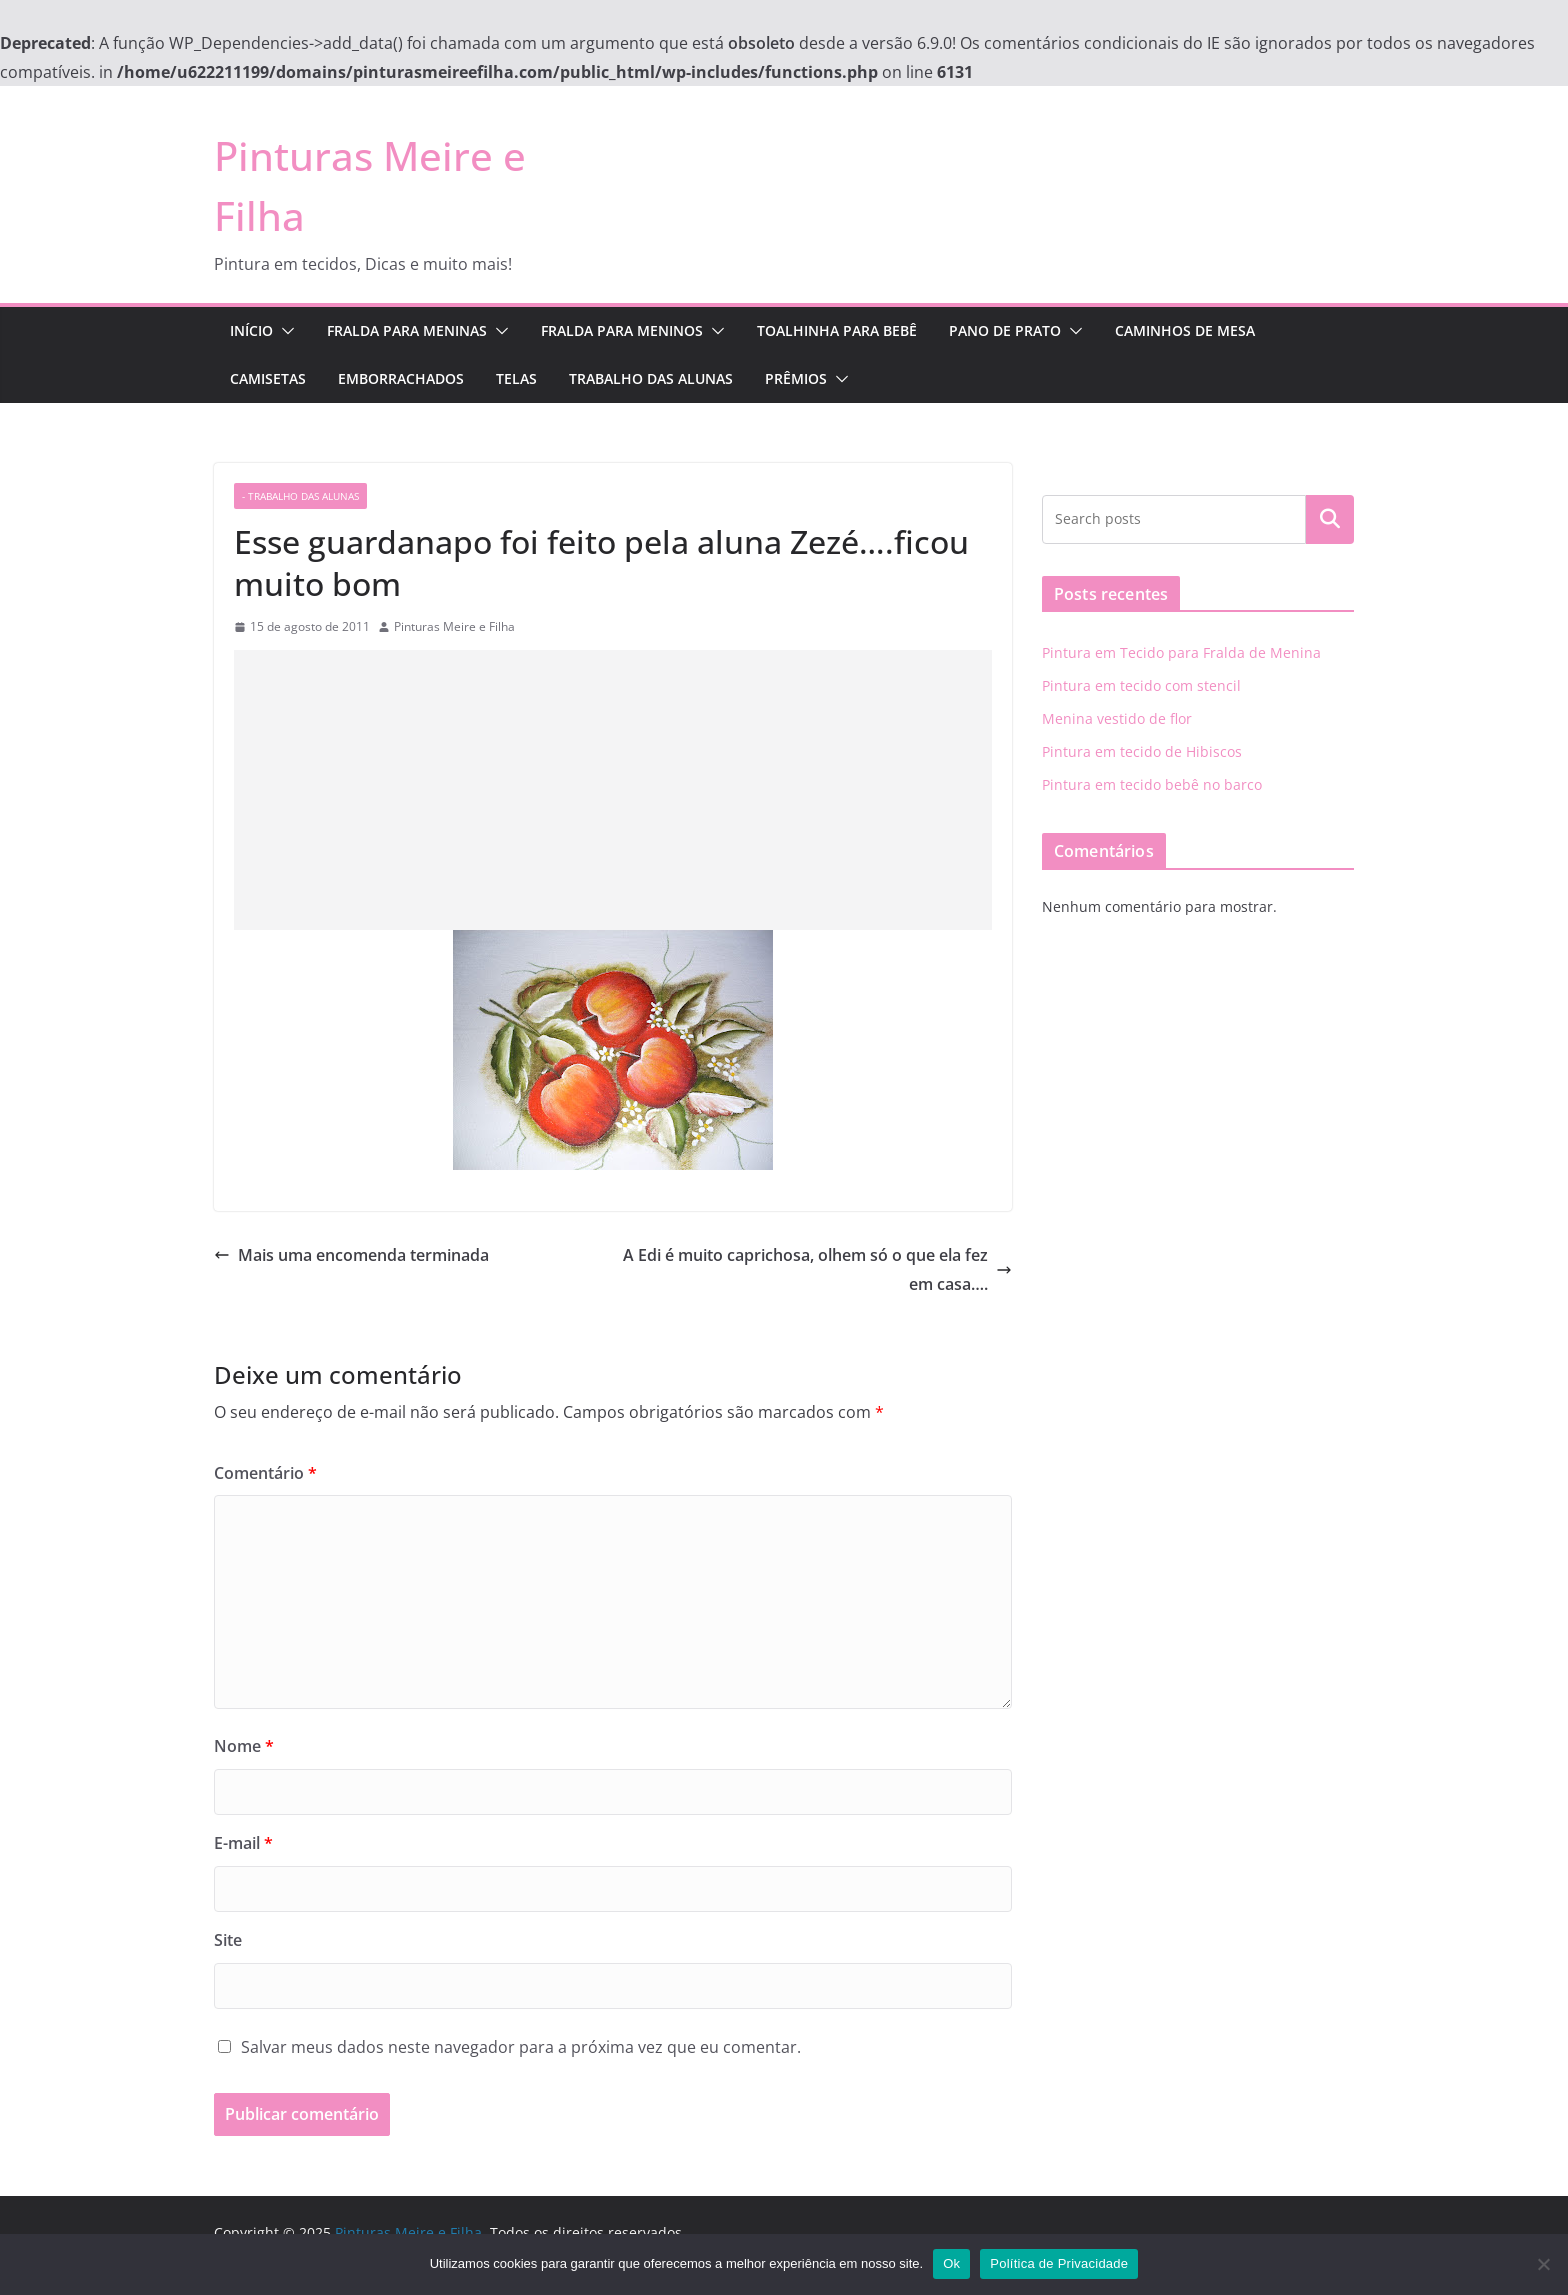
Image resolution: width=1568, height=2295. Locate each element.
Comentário (265, 1473)
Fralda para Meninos (622, 330)
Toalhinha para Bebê (837, 330)
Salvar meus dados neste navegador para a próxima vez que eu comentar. (521, 2047)
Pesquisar (1330, 519)
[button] (284, 331)
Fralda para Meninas (407, 330)
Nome (244, 1746)
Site (228, 1940)
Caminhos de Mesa (1185, 330)
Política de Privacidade (1059, 2263)
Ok (951, 2263)
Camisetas (268, 378)
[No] (1543, 2264)
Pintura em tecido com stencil (1141, 685)
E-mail (243, 1843)
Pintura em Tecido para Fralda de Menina (1181, 652)
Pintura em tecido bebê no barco (1152, 784)
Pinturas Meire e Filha (454, 626)
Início (251, 330)
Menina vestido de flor (1117, 718)
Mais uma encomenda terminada (351, 1255)
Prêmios (796, 378)
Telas (516, 378)
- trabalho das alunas (300, 496)
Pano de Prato (1005, 330)
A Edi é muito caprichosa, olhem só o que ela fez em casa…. (817, 1269)
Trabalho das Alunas (651, 378)
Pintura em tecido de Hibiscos (1142, 751)
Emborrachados (401, 378)
